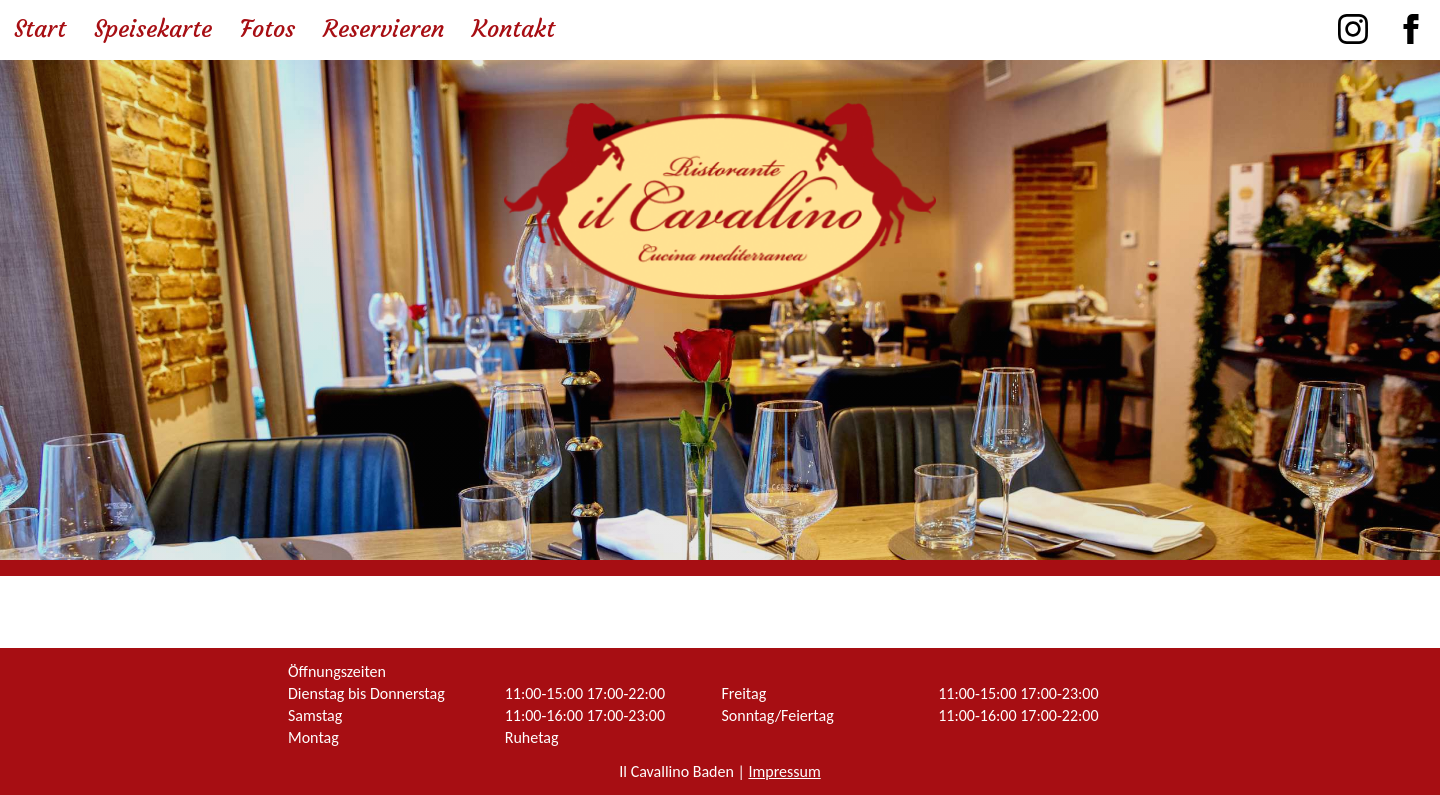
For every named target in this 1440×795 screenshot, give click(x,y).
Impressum (784, 771)
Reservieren (383, 29)
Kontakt (513, 29)
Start (40, 29)
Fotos (267, 29)
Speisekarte (153, 29)
